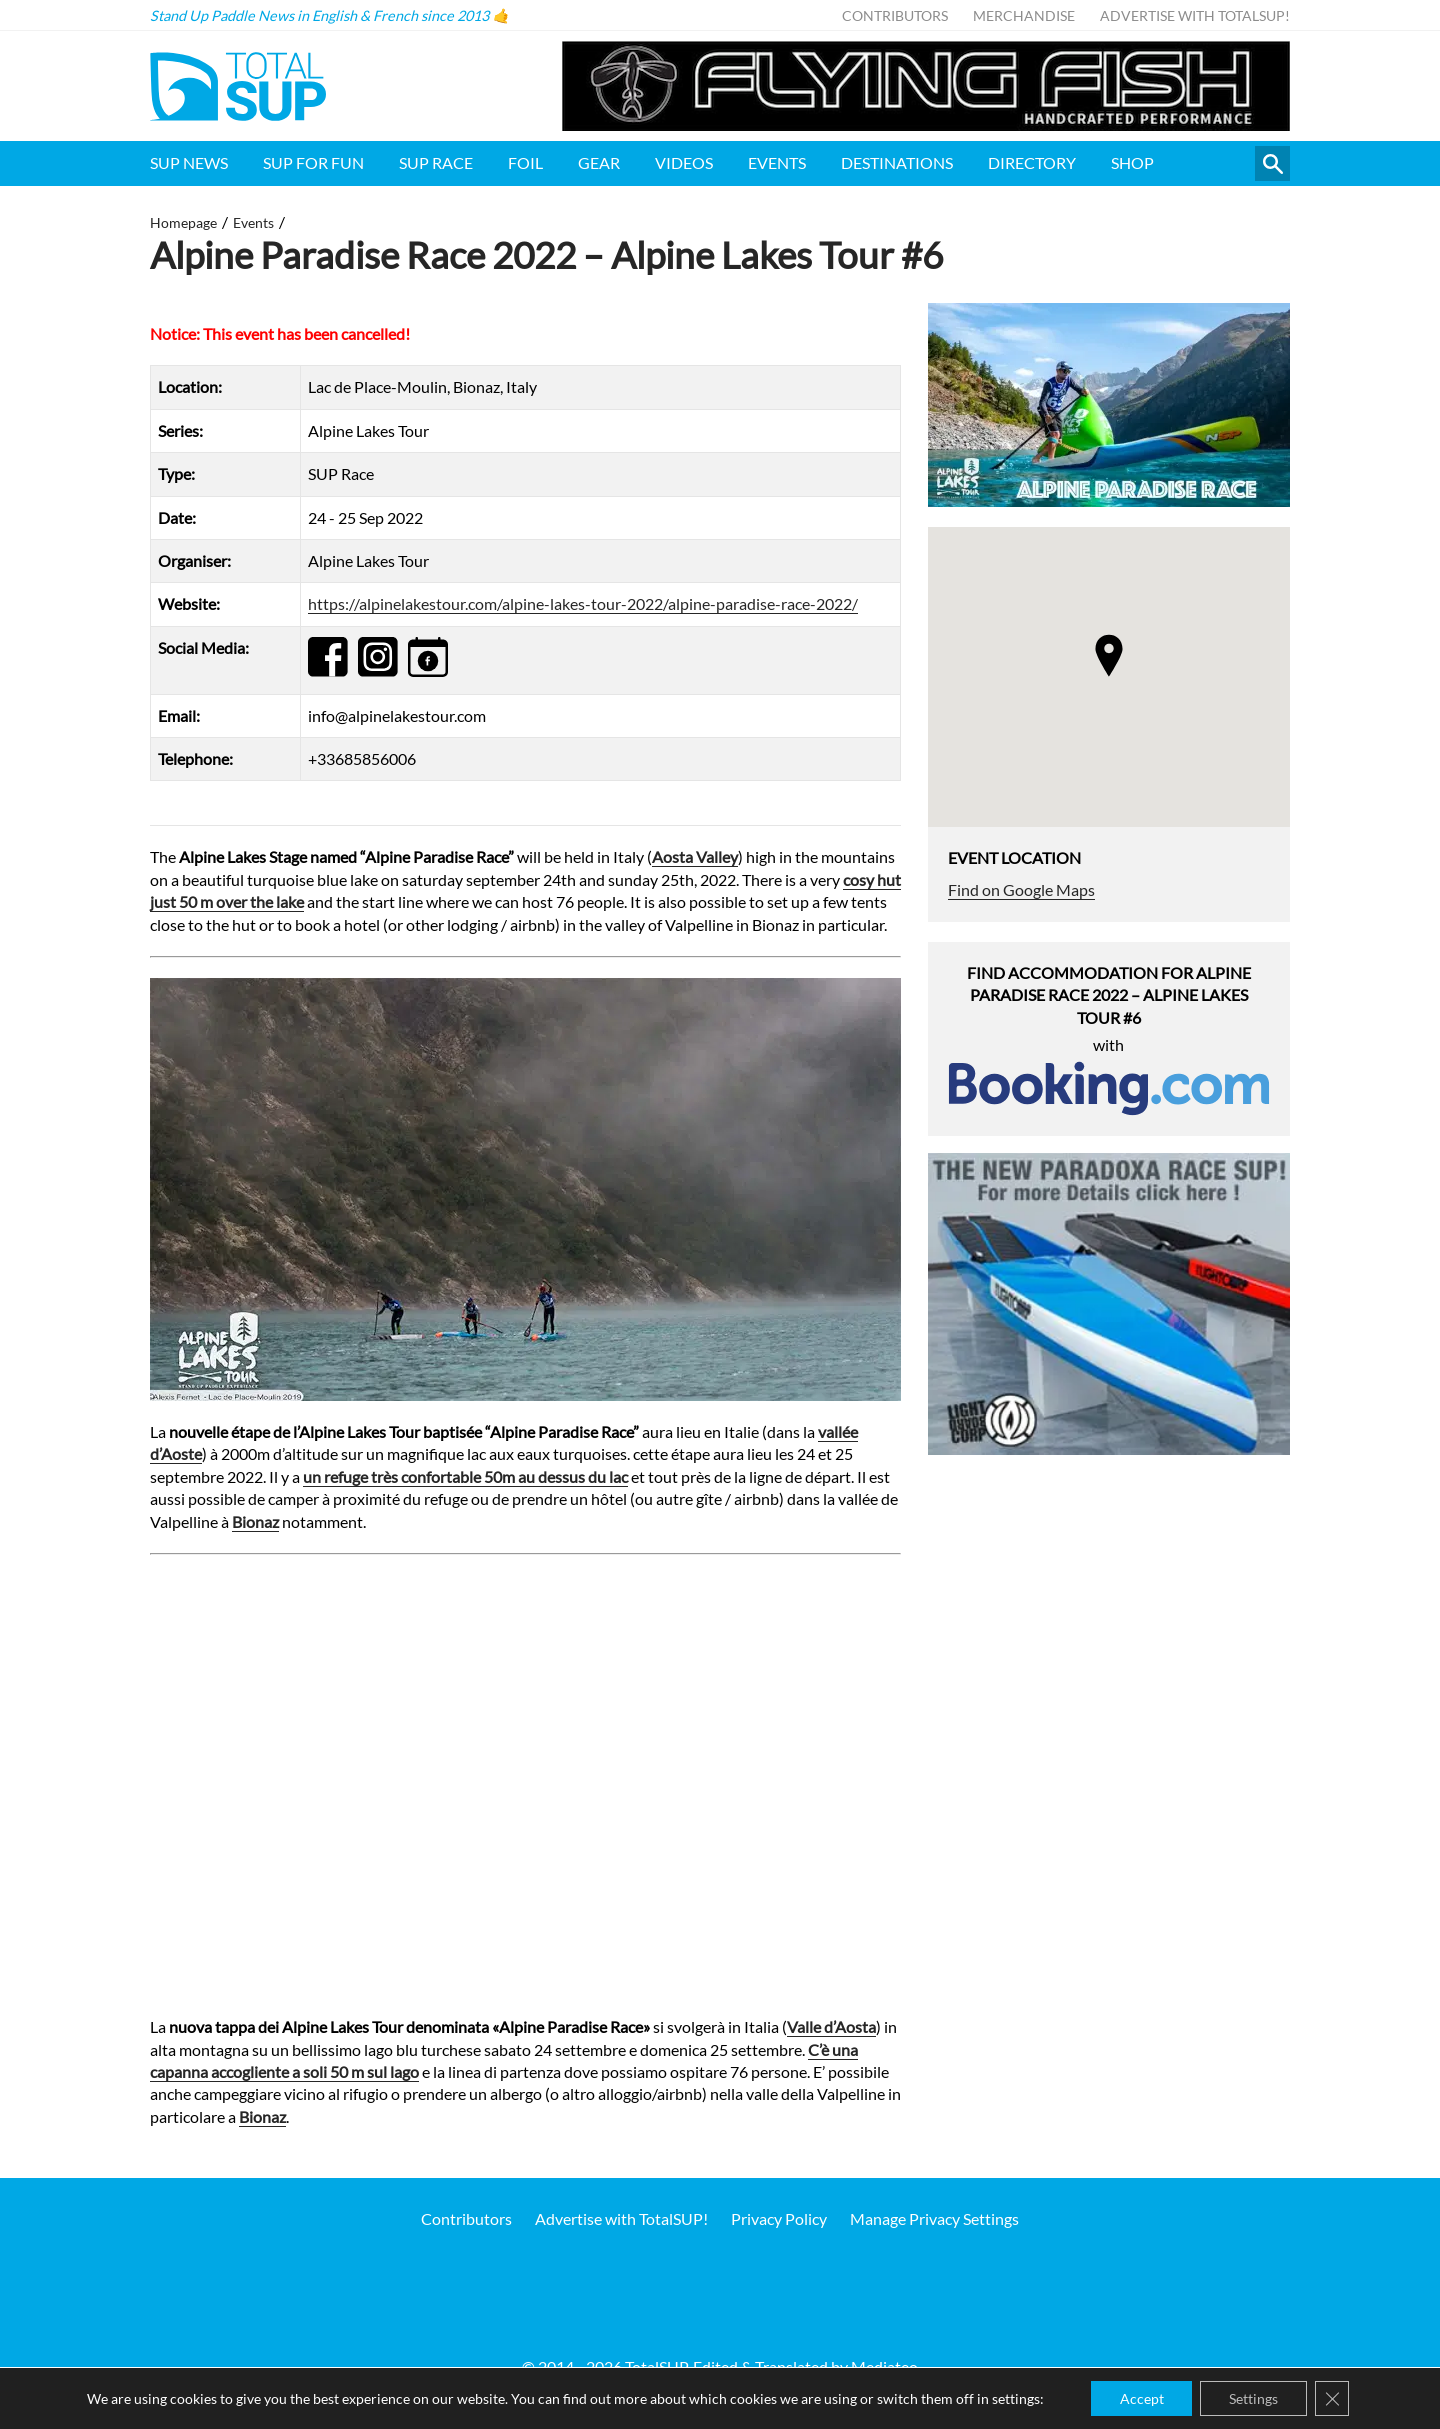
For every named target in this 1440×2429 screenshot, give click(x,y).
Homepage (183, 222)
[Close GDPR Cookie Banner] (1335, 2398)
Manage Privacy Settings (934, 2218)
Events (777, 162)
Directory (1032, 162)
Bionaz (255, 1521)
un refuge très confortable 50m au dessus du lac (465, 1476)
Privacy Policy (779, 2218)
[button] (1109, 655)
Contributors (895, 15)
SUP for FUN (313, 162)
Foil (525, 162)
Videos (684, 162)
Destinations (897, 162)
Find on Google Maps (1021, 889)
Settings (1254, 2397)
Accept (1140, 2397)
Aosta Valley (695, 856)
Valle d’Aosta (831, 2026)
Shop (1132, 162)
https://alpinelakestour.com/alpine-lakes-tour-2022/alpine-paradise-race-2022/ (583, 603)
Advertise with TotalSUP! (1195, 15)
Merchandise (1024, 15)
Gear (599, 162)
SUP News (189, 162)
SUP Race (436, 162)
